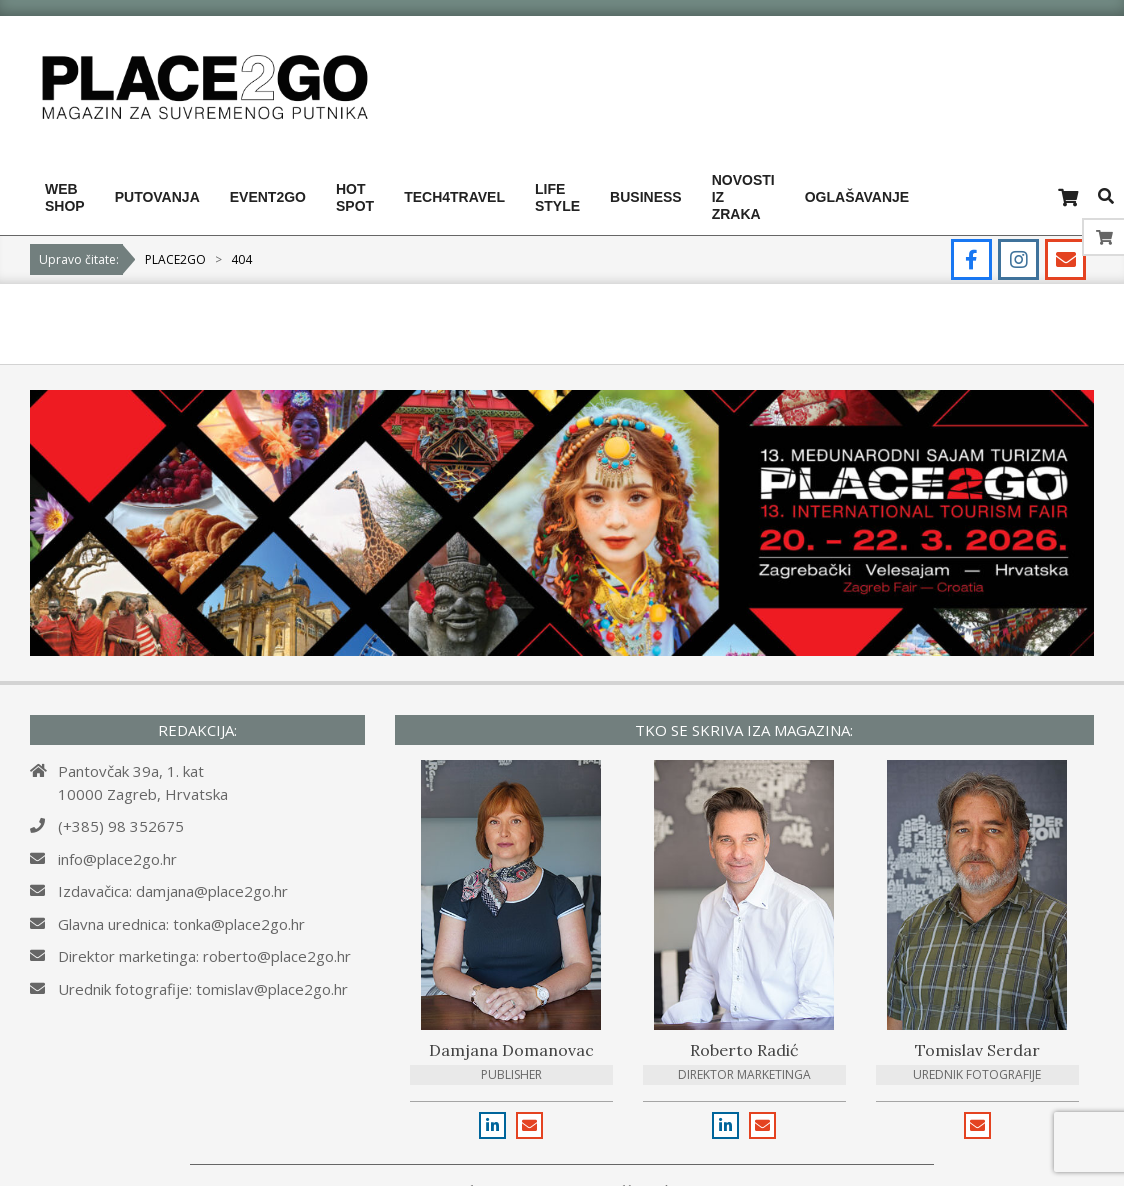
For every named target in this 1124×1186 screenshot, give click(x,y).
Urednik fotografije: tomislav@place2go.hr (203, 989)
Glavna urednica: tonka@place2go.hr (181, 924)
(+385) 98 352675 (121, 826)
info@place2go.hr (117, 859)
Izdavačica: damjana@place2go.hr (173, 891)
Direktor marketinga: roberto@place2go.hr (204, 956)
